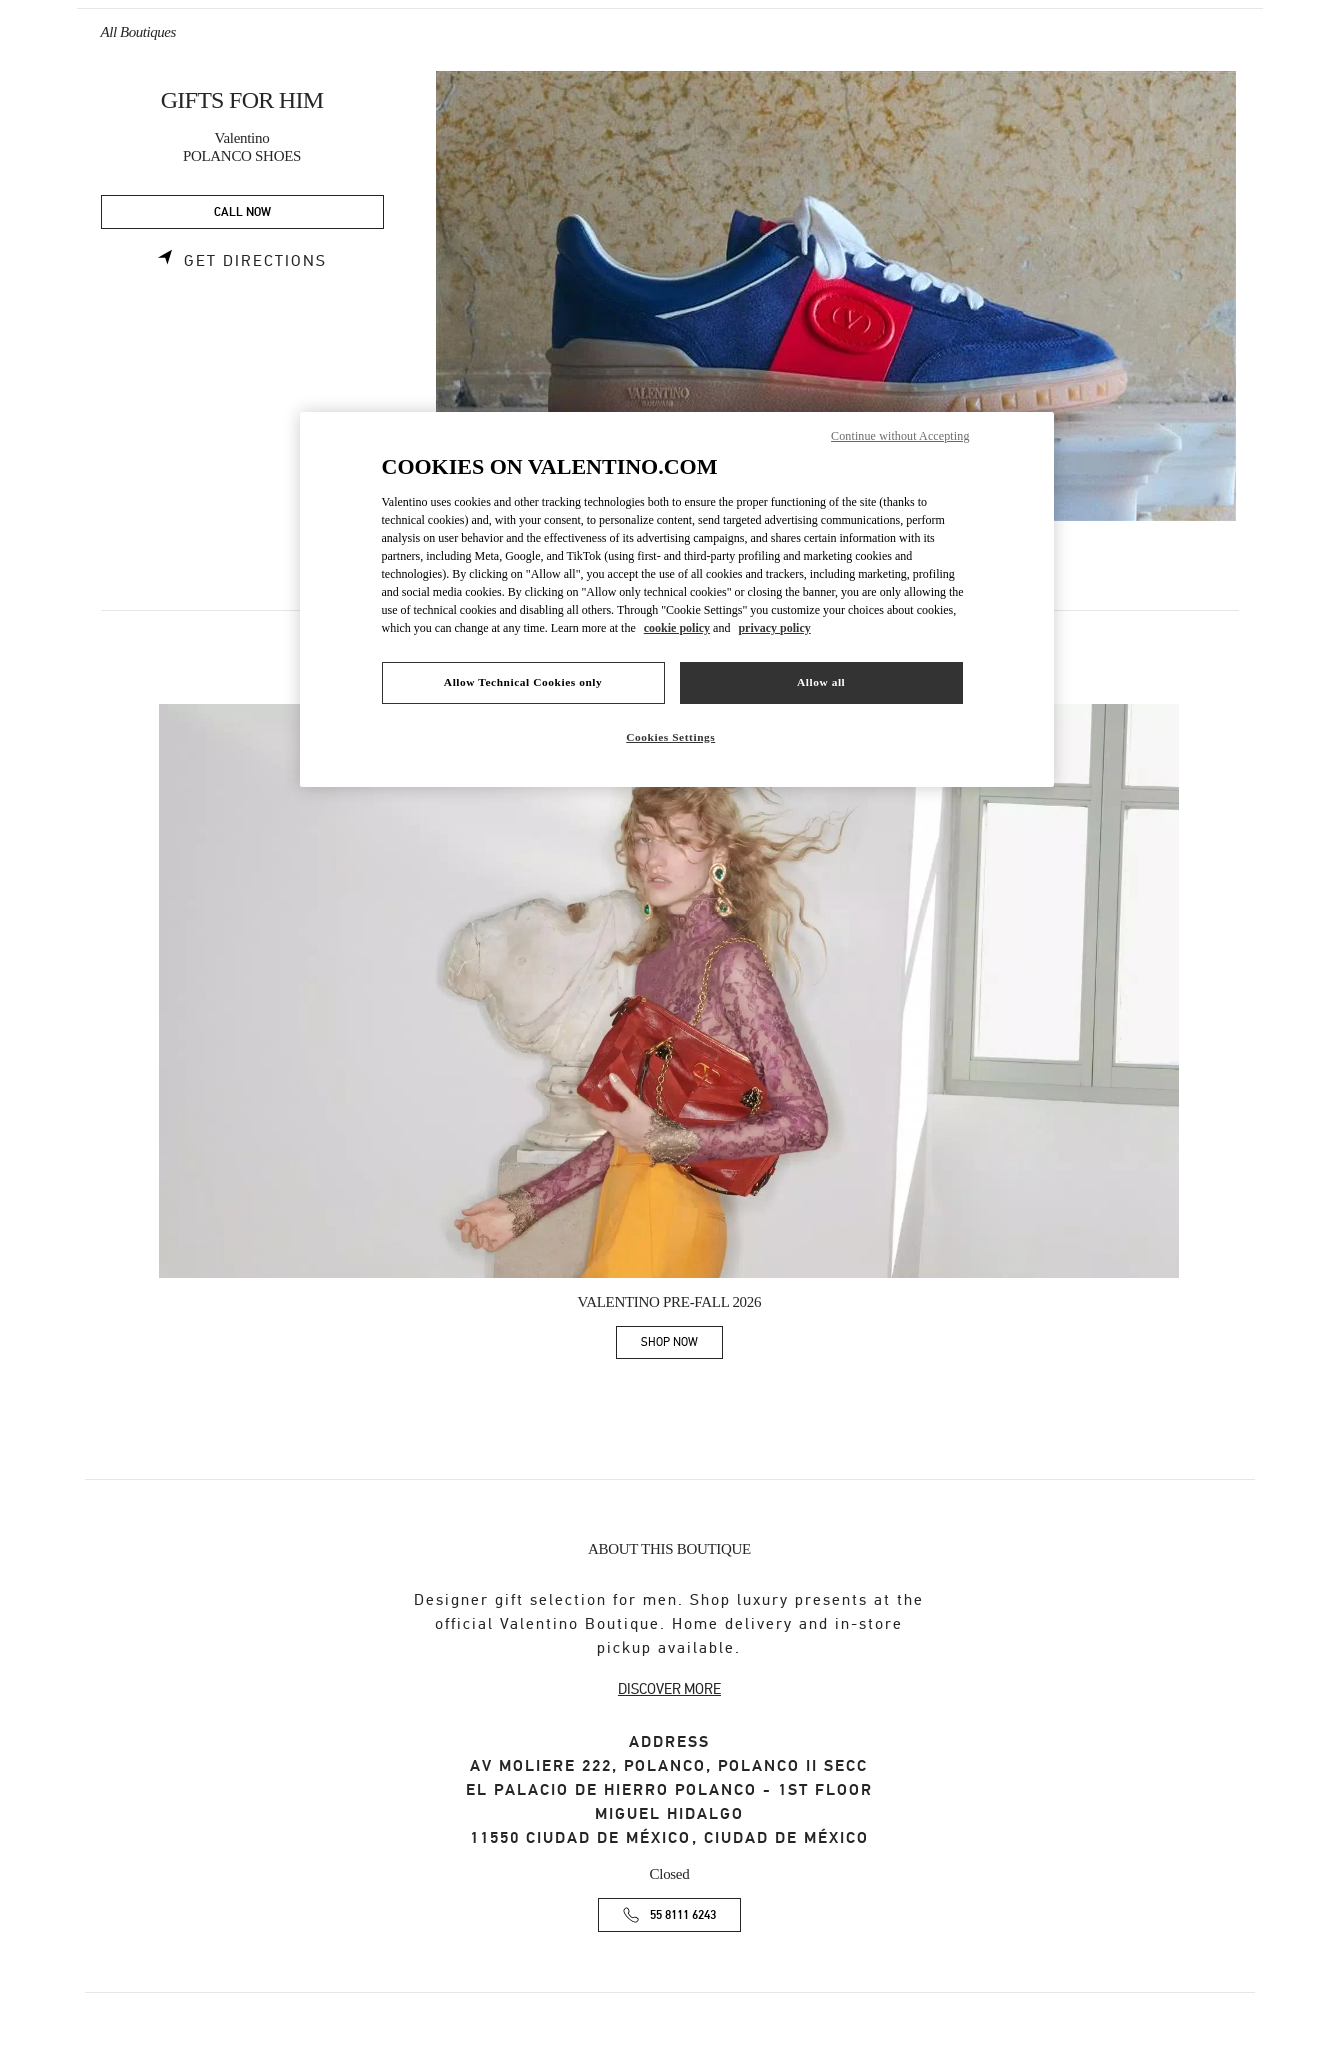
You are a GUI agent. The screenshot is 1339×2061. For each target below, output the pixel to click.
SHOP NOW (682, 1345)
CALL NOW (242, 212)
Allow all (821, 682)
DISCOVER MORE (669, 1689)
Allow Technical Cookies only (523, 682)
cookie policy (677, 628)
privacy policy (774, 628)
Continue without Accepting (900, 436)
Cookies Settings (670, 737)
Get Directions (255, 261)
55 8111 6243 (683, 1915)
